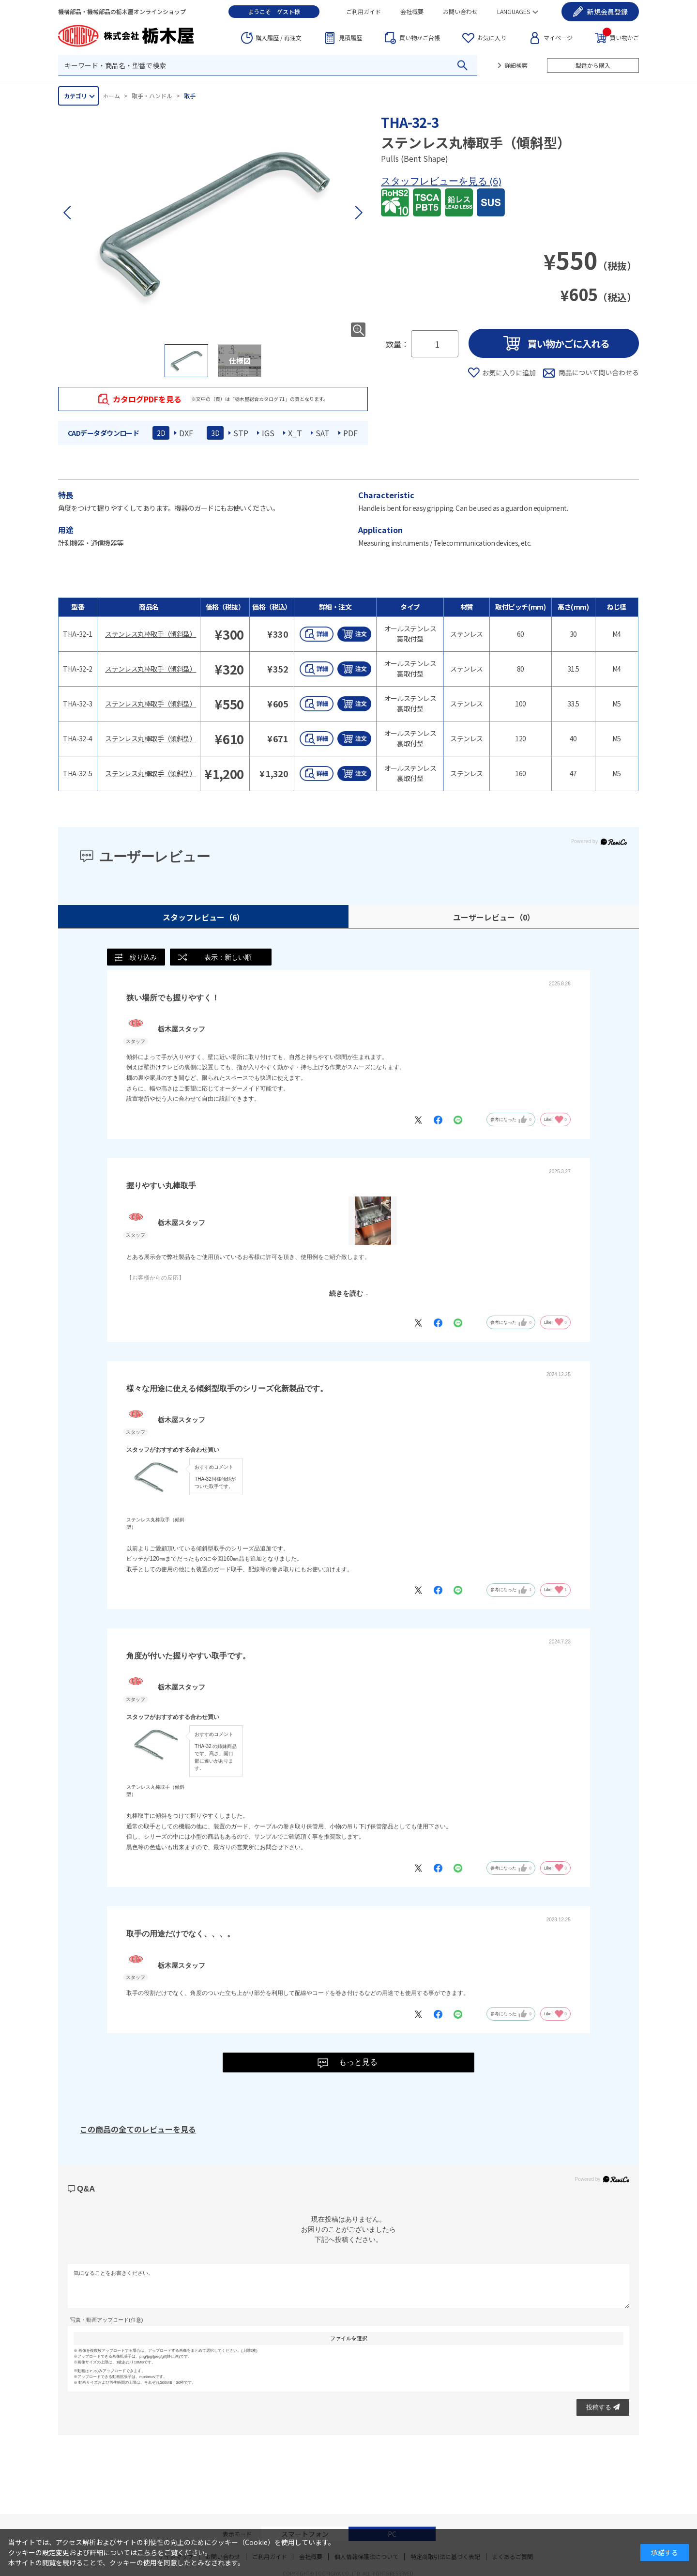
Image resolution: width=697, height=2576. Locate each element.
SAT (323, 433)
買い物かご (621, 37)
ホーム (111, 96)
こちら (147, 2552)
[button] (358, 212)
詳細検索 (516, 65)
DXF (186, 433)
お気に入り (491, 37)
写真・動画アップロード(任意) (106, 2321)
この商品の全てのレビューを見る (138, 2130)
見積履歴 (350, 37)
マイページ (558, 37)
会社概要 (412, 11)
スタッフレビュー (203, 917)
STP (240, 433)
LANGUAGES (513, 11)
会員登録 (607, 11)
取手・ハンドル (152, 96)
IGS (268, 433)
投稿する (603, 2408)
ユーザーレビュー (494, 917)
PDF (350, 433)
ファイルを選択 (348, 2339)
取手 (190, 96)
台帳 (419, 37)
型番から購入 (593, 65)
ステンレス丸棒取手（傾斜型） (150, 634)
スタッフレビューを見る (435, 180)
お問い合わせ (460, 11)
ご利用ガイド (363, 11)
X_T (295, 433)
